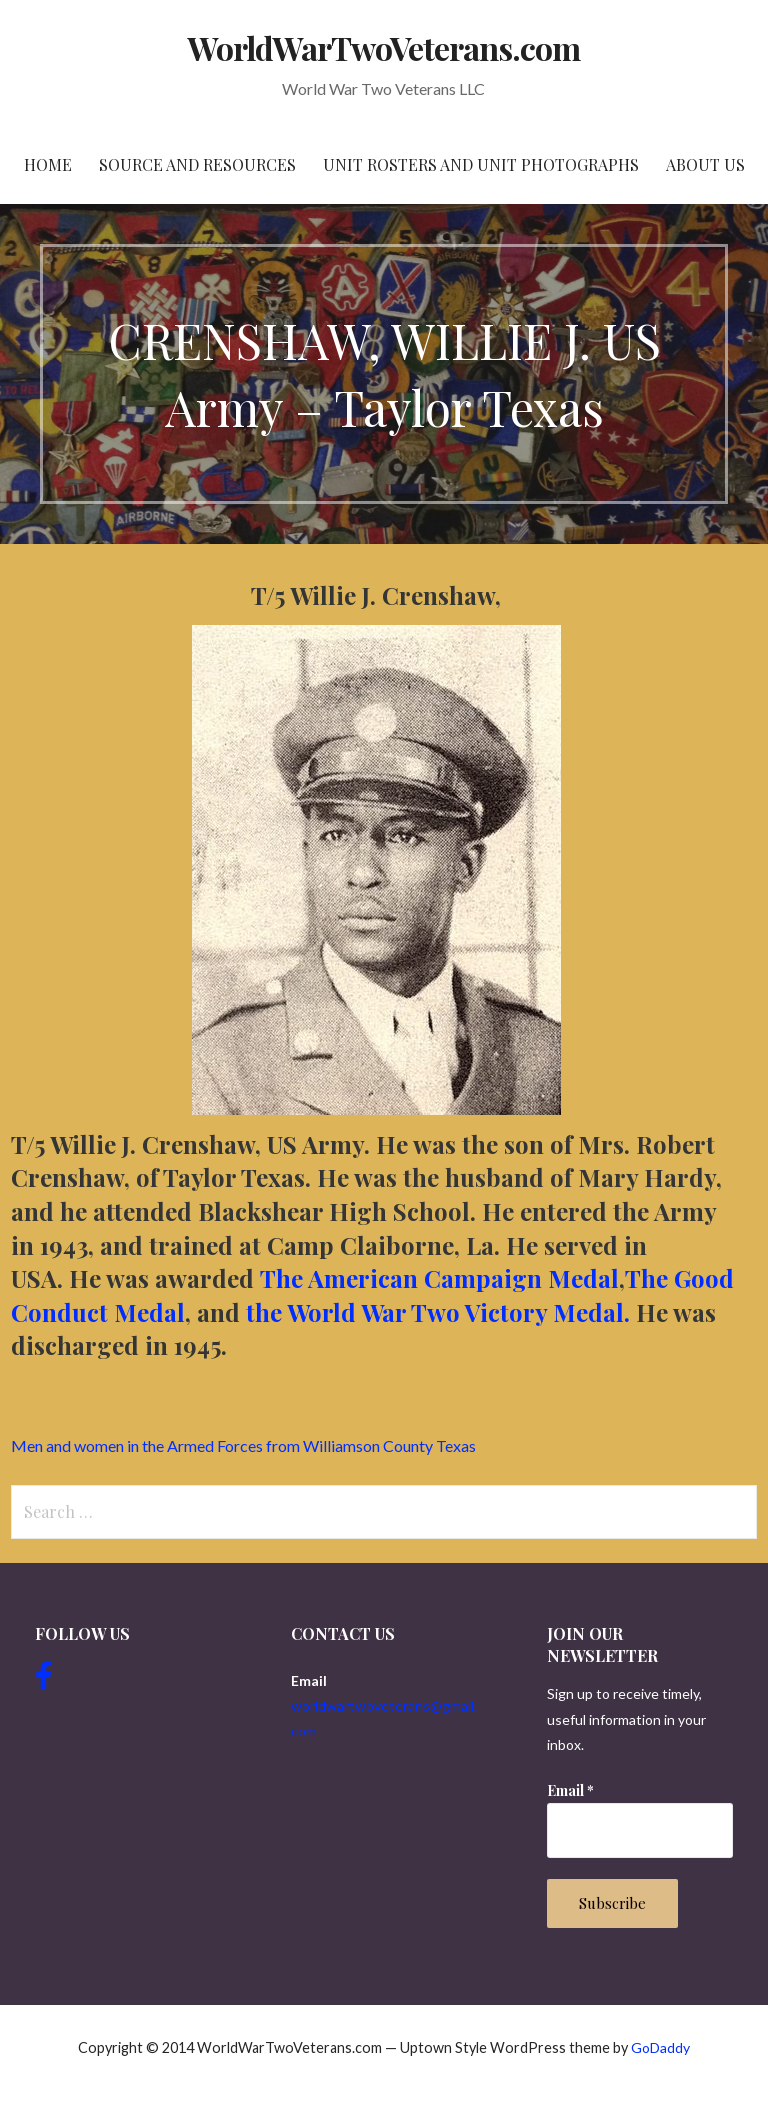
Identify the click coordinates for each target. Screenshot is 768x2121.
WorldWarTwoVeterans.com (384, 47)
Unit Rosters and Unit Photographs (481, 164)
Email (570, 1790)
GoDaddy (660, 2047)
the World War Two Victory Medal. (441, 1312)
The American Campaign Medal (439, 1278)
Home (48, 164)
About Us (705, 164)
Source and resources (197, 164)
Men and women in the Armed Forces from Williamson (243, 1445)
